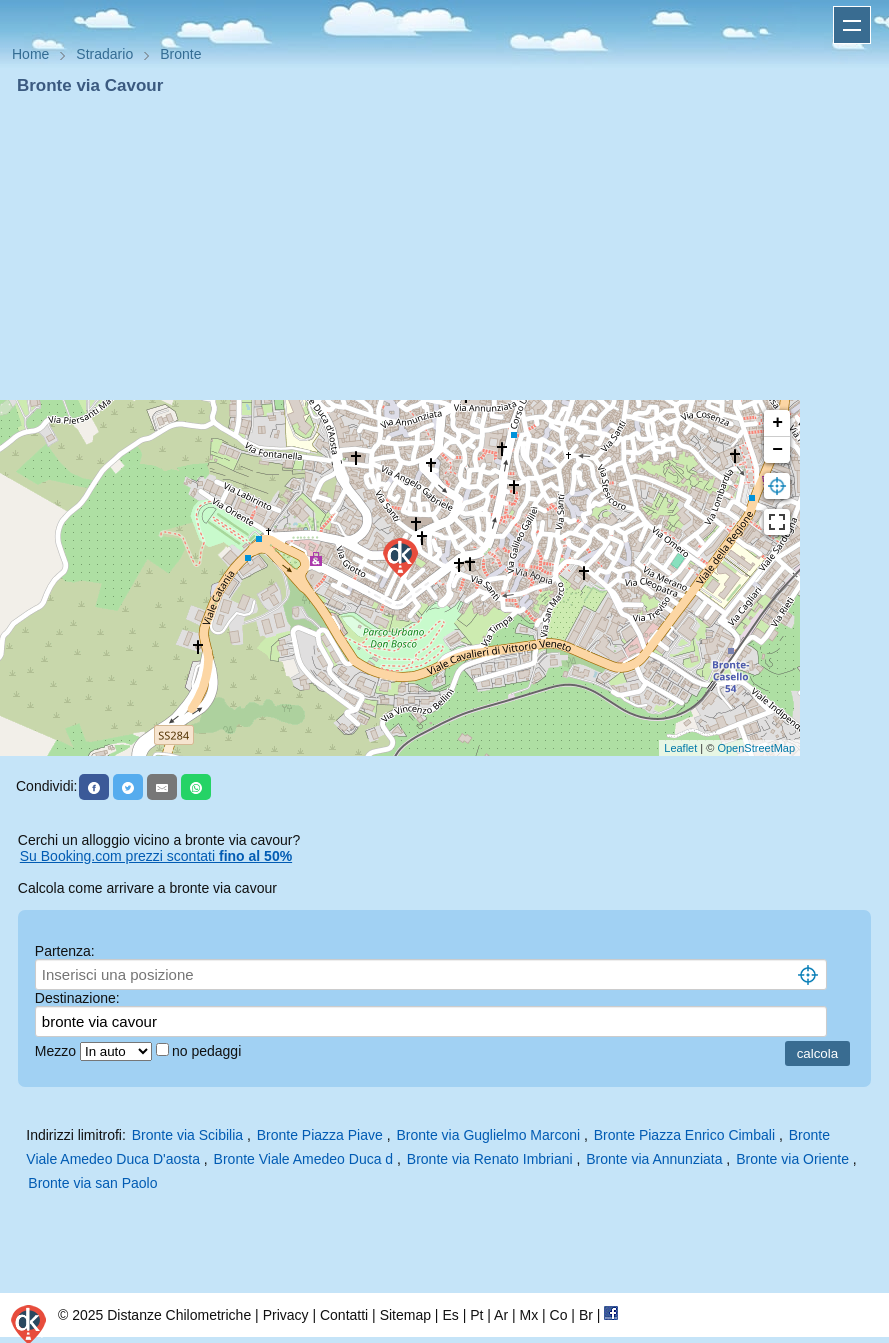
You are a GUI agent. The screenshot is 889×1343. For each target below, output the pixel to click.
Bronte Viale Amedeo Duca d (304, 1159)
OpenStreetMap (756, 748)
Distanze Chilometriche (179, 1315)
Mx (528, 1315)
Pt (476, 1315)
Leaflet (680, 748)
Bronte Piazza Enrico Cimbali (684, 1135)
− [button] (777, 450)
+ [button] (777, 423)
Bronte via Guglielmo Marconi (488, 1135)
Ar (501, 1315)
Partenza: (65, 951)
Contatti (344, 1315)
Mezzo (57, 1051)
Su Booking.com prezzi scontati (156, 856)
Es (450, 1315)
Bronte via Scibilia (187, 1135)
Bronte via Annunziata (654, 1159)
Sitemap (405, 1315)
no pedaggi (208, 1051)
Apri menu (852, 25)
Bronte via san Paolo (92, 1183)
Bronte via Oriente (792, 1159)
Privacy (286, 1315)
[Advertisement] (444, 248)
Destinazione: (77, 998)
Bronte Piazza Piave (320, 1135)
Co (559, 1315)
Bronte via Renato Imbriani (490, 1159)
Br (586, 1315)
